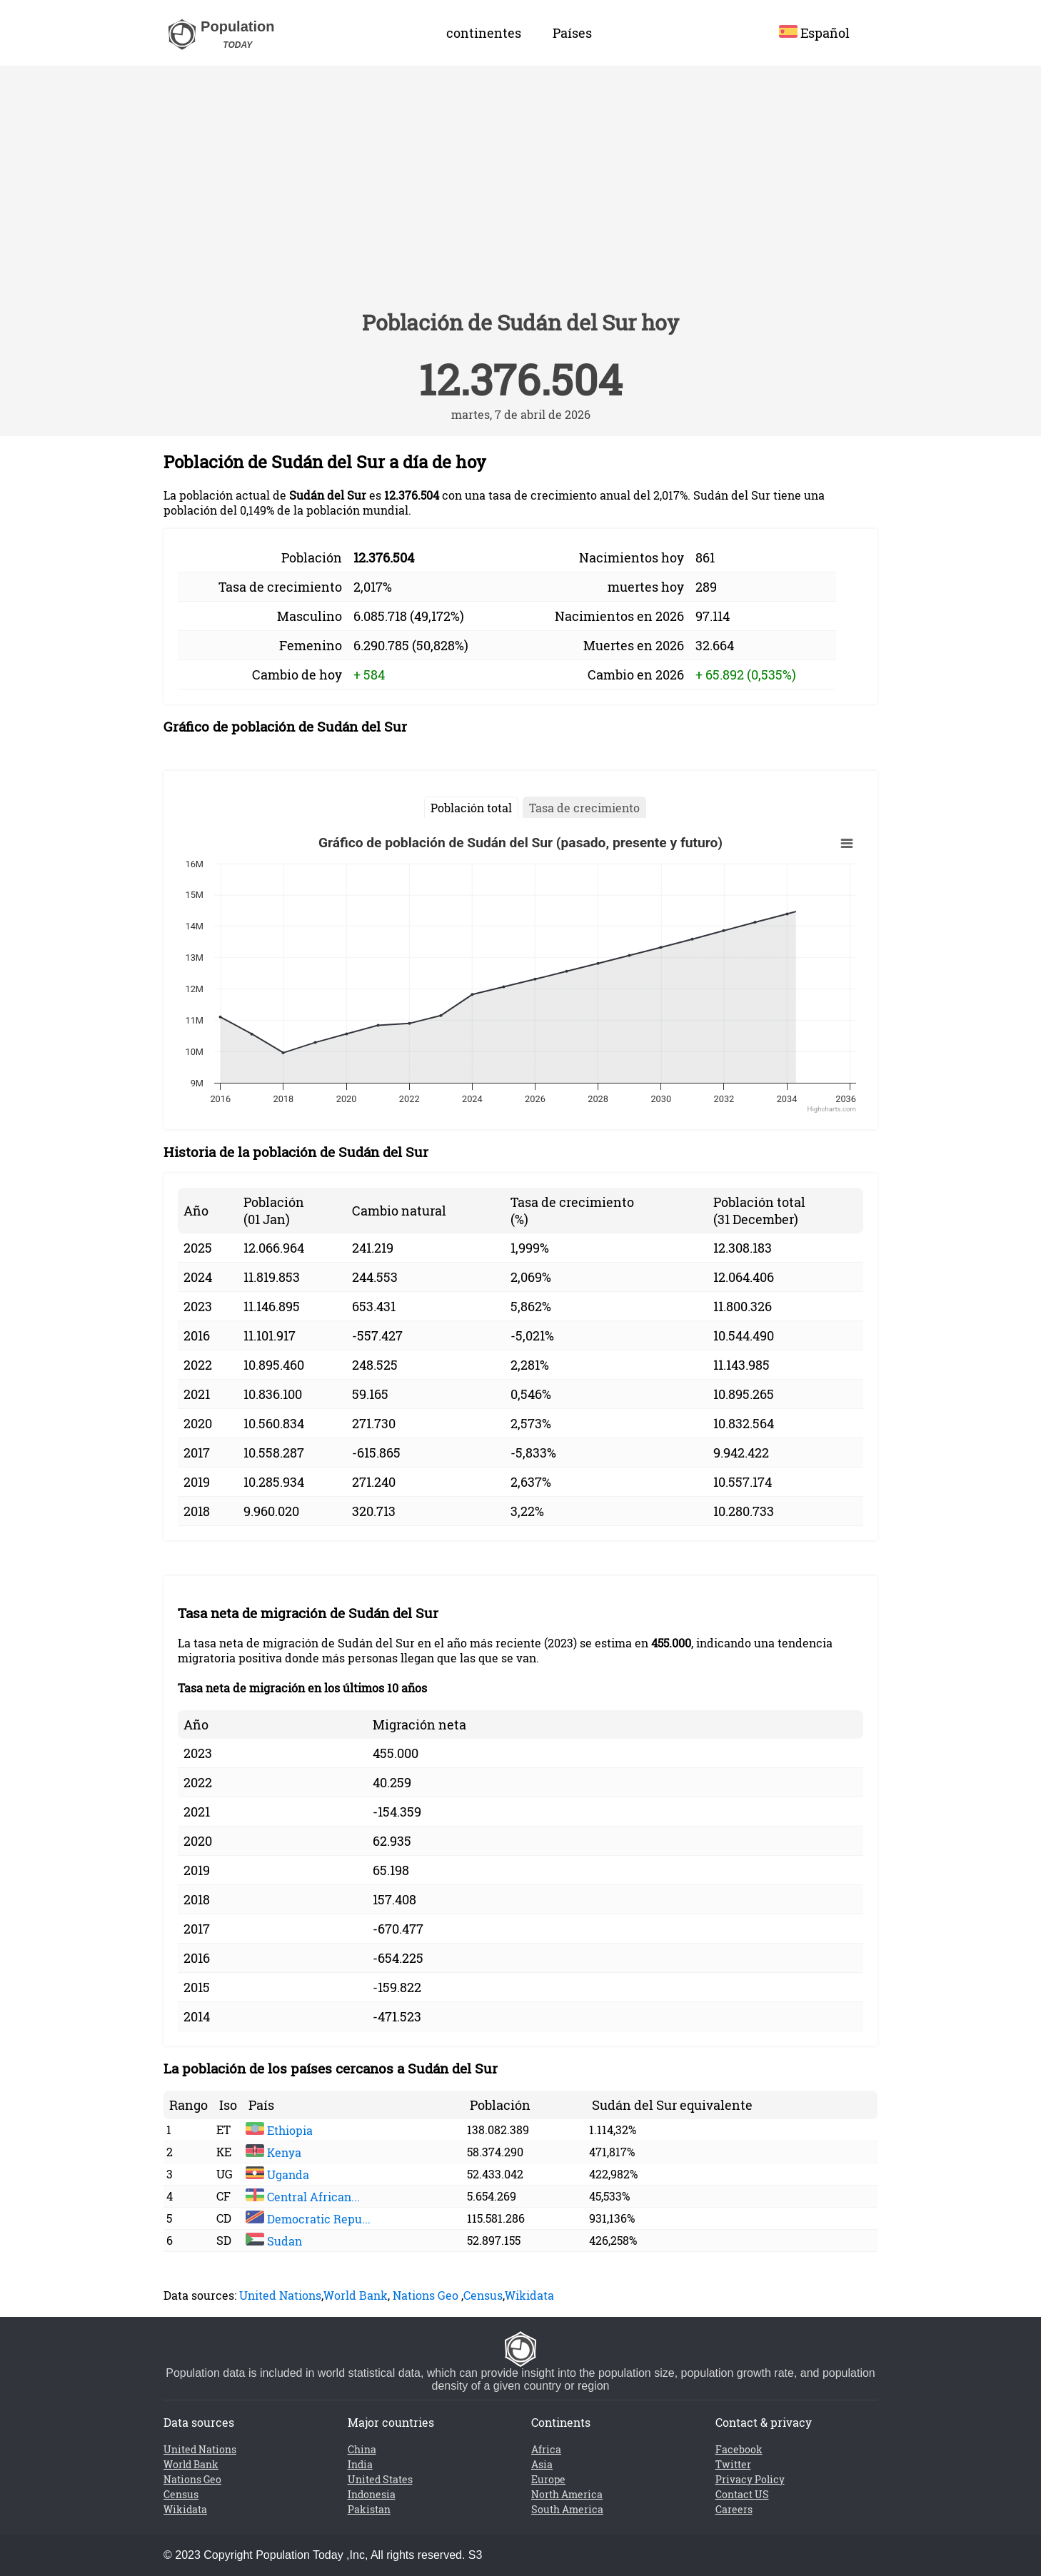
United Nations (280, 2295)
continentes (483, 32)
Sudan (274, 2240)
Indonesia (372, 2494)
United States (380, 2479)
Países (572, 32)
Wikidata (529, 2295)
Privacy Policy (750, 2479)
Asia (542, 2464)
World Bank (355, 2295)
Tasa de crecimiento (584, 807)
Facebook (739, 2449)
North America (567, 2494)
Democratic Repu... (308, 2218)
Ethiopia (279, 2130)
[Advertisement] (520, 194)
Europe (548, 2479)
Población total (471, 807)
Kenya (273, 2152)
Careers (734, 2509)
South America (567, 2509)
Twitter (733, 2464)
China (362, 2449)
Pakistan (369, 2509)
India (360, 2464)
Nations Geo (425, 2295)
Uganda (277, 2174)
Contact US (742, 2494)
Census (483, 2295)
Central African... (303, 2196)
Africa (546, 2449)
